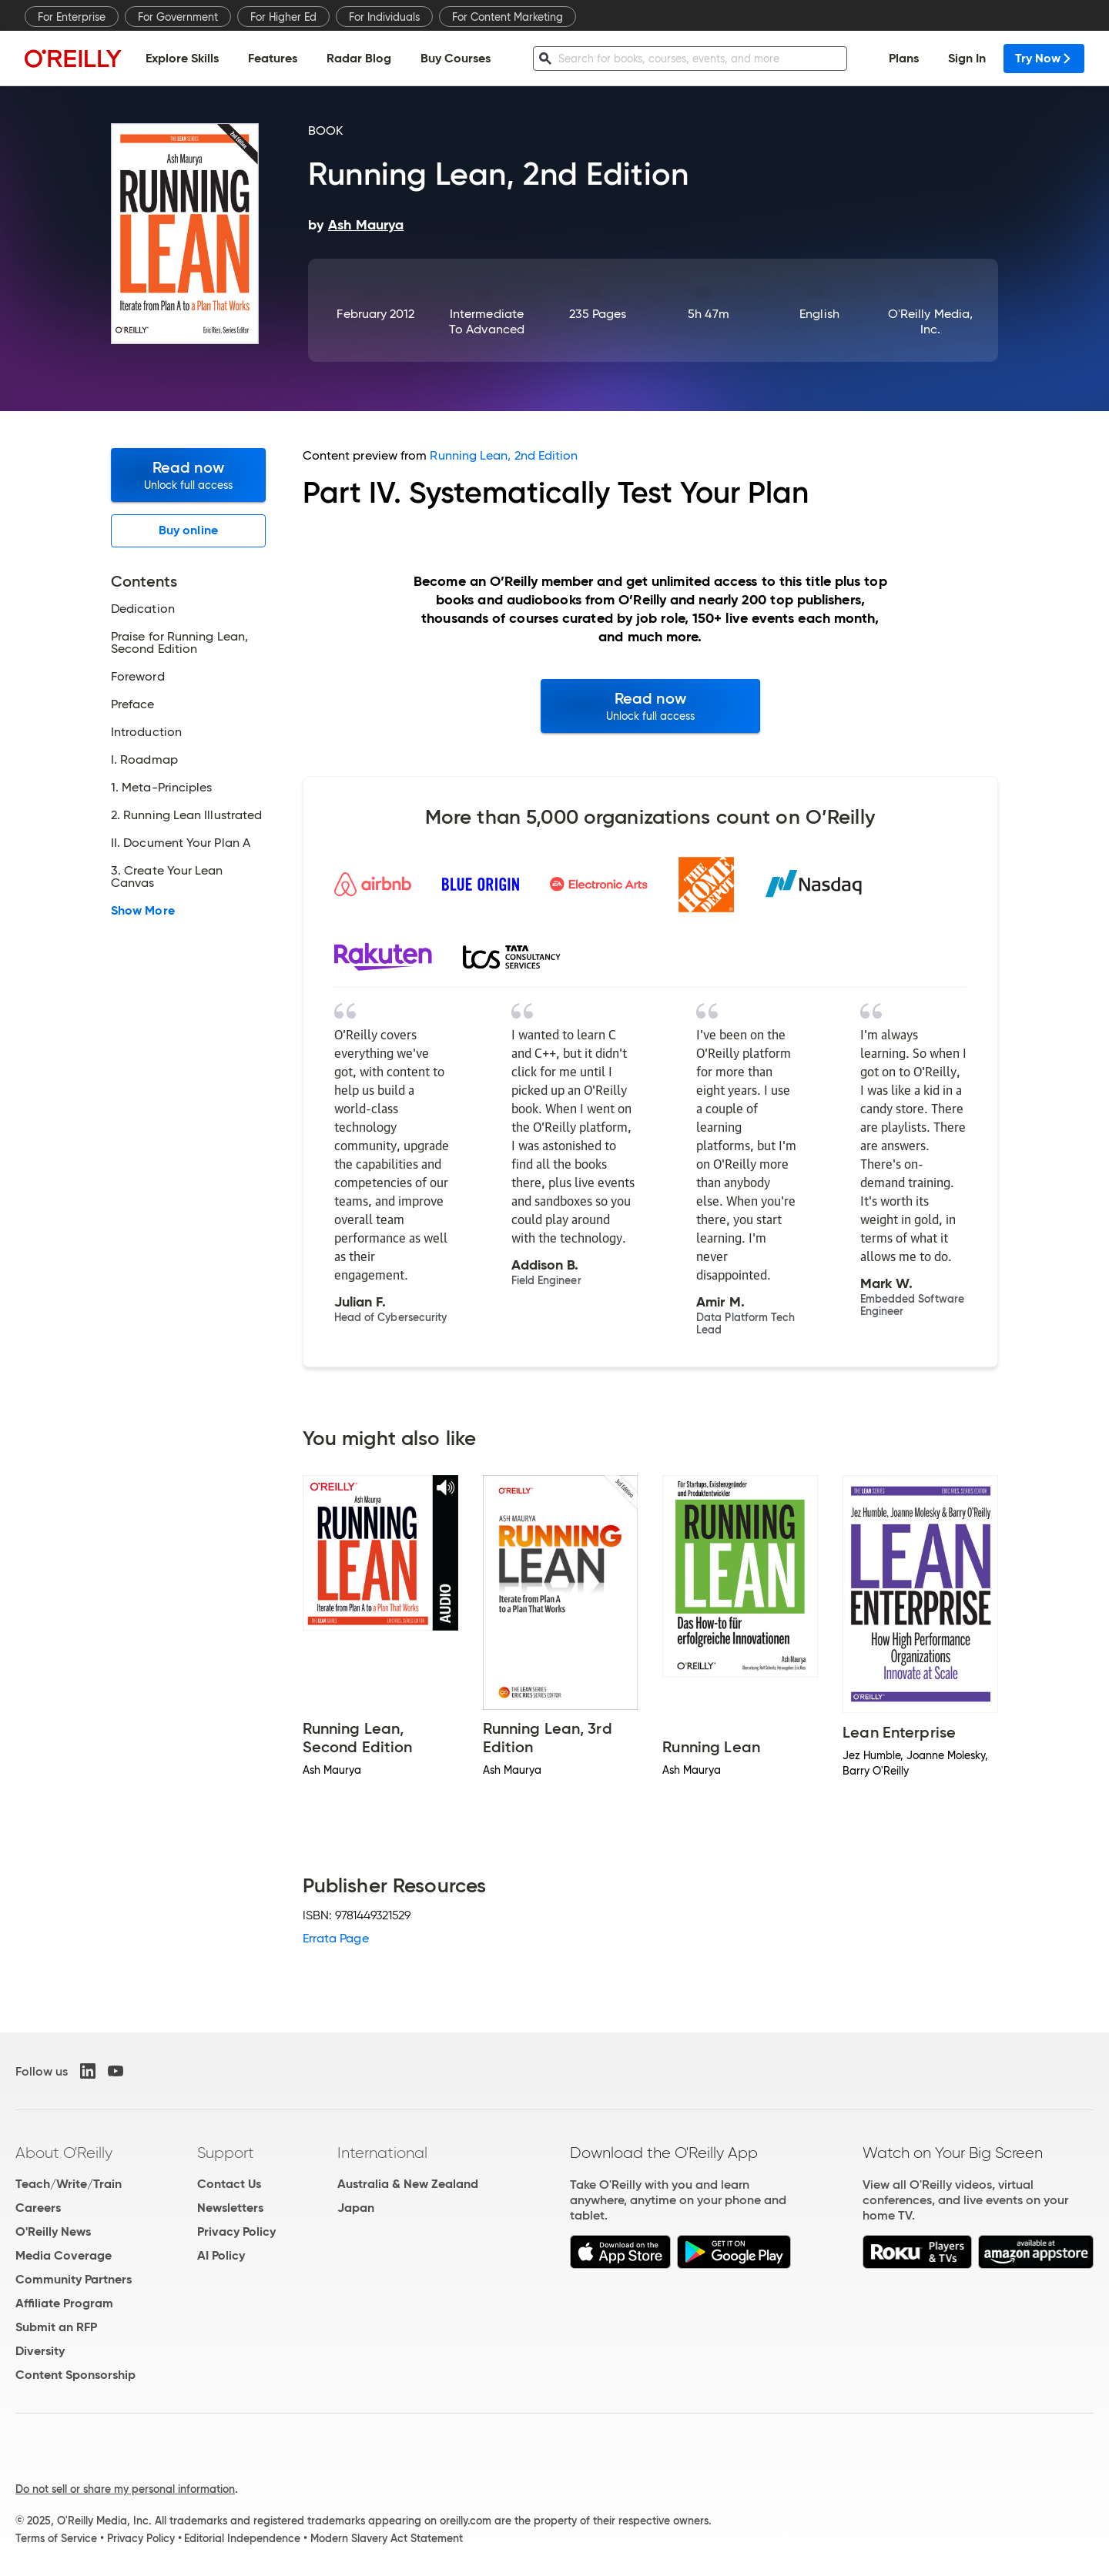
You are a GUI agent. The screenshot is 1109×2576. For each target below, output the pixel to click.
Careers (38, 2208)
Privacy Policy (236, 2231)
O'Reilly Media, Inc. (930, 321)
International (382, 2152)
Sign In (967, 58)
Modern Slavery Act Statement (386, 2538)
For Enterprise (72, 17)
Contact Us (229, 2184)
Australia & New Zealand (407, 2184)
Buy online (188, 530)
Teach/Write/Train (68, 2184)
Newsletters (230, 2208)
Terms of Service (56, 2538)
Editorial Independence (242, 2538)
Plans (904, 58)
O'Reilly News (53, 2231)
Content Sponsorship (75, 2375)
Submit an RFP (56, 2327)
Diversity (40, 2351)
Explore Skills (182, 58)
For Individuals (384, 17)
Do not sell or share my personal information (125, 2489)
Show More (143, 911)
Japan (355, 2208)
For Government (178, 17)
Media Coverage (63, 2255)
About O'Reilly (63, 2152)
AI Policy (221, 2255)
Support (225, 2152)
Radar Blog (359, 58)
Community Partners (73, 2279)
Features (272, 58)
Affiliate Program (64, 2303)
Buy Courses (455, 58)
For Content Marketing (507, 17)
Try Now (1044, 58)
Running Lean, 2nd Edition (504, 455)
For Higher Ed (283, 17)
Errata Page (336, 1938)
